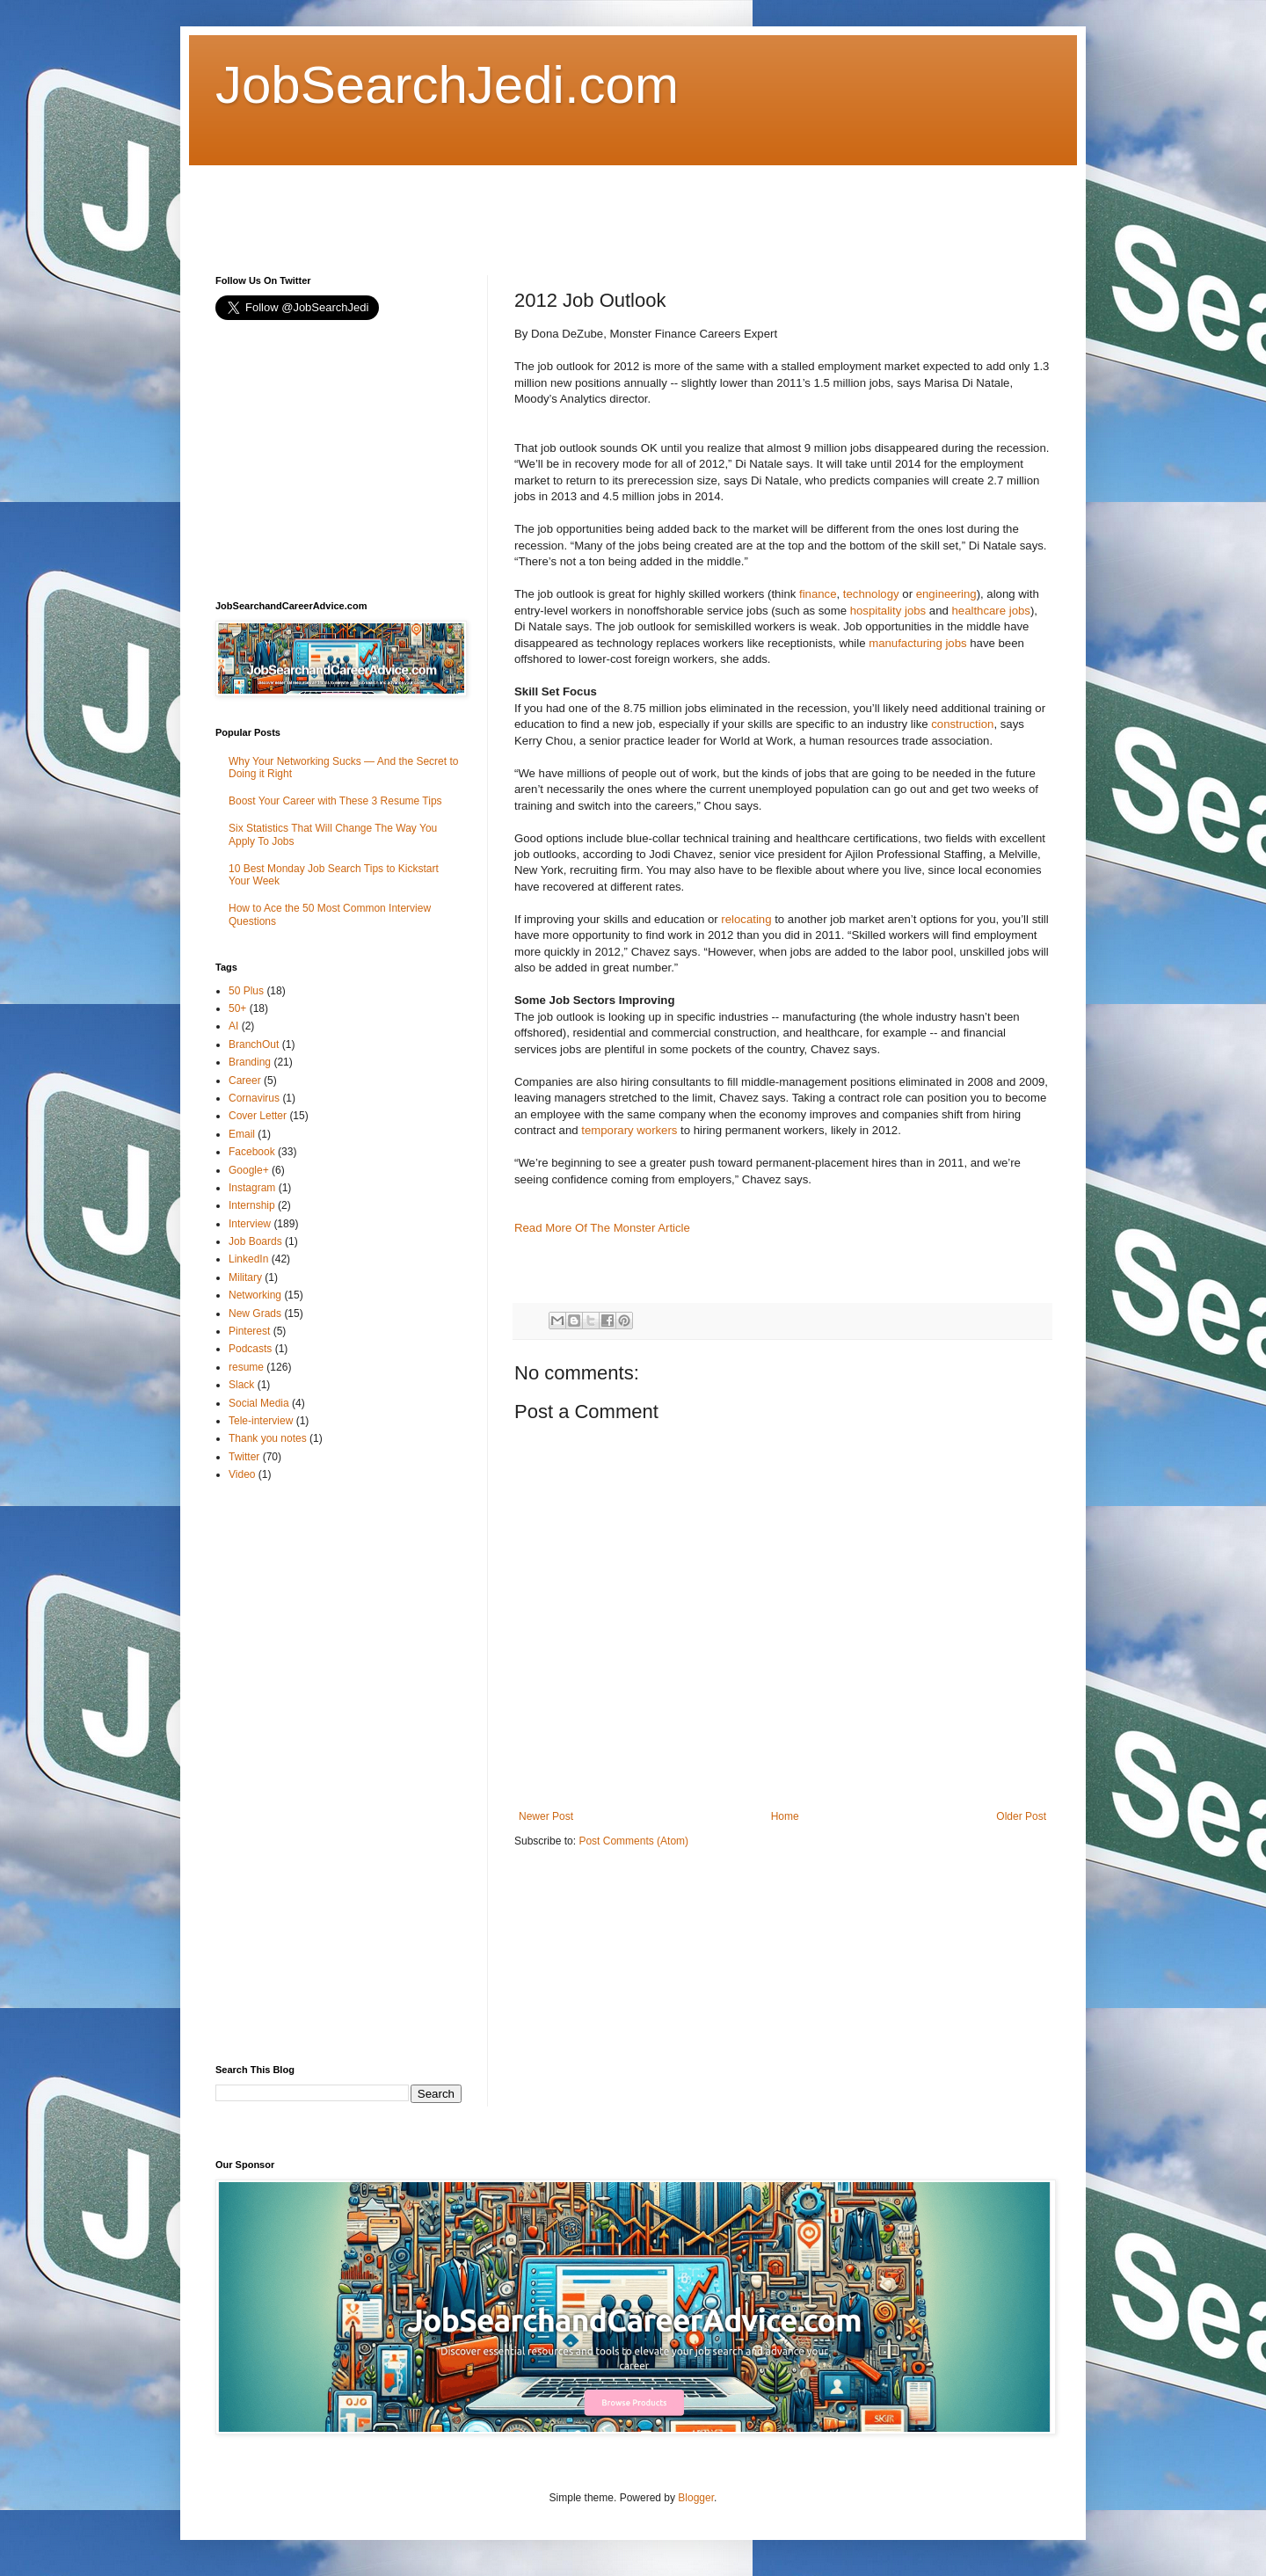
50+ (237, 1008)
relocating (746, 919)
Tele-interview (261, 1421)
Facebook (252, 1152)
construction (962, 724)
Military (245, 1277)
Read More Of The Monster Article (602, 1227)
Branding (250, 1062)
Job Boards (255, 1241)
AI (233, 1026)
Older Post (1021, 1816)
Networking (255, 1295)
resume (246, 1367)
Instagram (252, 1188)
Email (242, 1134)
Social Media (259, 1403)
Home (785, 1816)
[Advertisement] (535, 204)
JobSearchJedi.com (447, 84)
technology (871, 593)
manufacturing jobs (917, 643)
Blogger (696, 2498)
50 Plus (246, 991)
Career (245, 1080)
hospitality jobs (888, 610)
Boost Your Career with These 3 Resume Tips (335, 801)
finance (818, 593)
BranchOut (254, 1044)
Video (242, 1474)
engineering (946, 593)
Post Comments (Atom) (633, 1841)
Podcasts (250, 1349)
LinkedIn (248, 1259)
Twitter (244, 1457)
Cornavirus (254, 1098)
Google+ (249, 1170)
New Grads (255, 1313)
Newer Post (546, 1816)
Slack (241, 1385)
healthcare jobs (990, 610)
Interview (250, 1224)
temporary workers (629, 1130)
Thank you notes (268, 1438)
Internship (252, 1205)
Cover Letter (258, 1116)
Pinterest (249, 1331)
